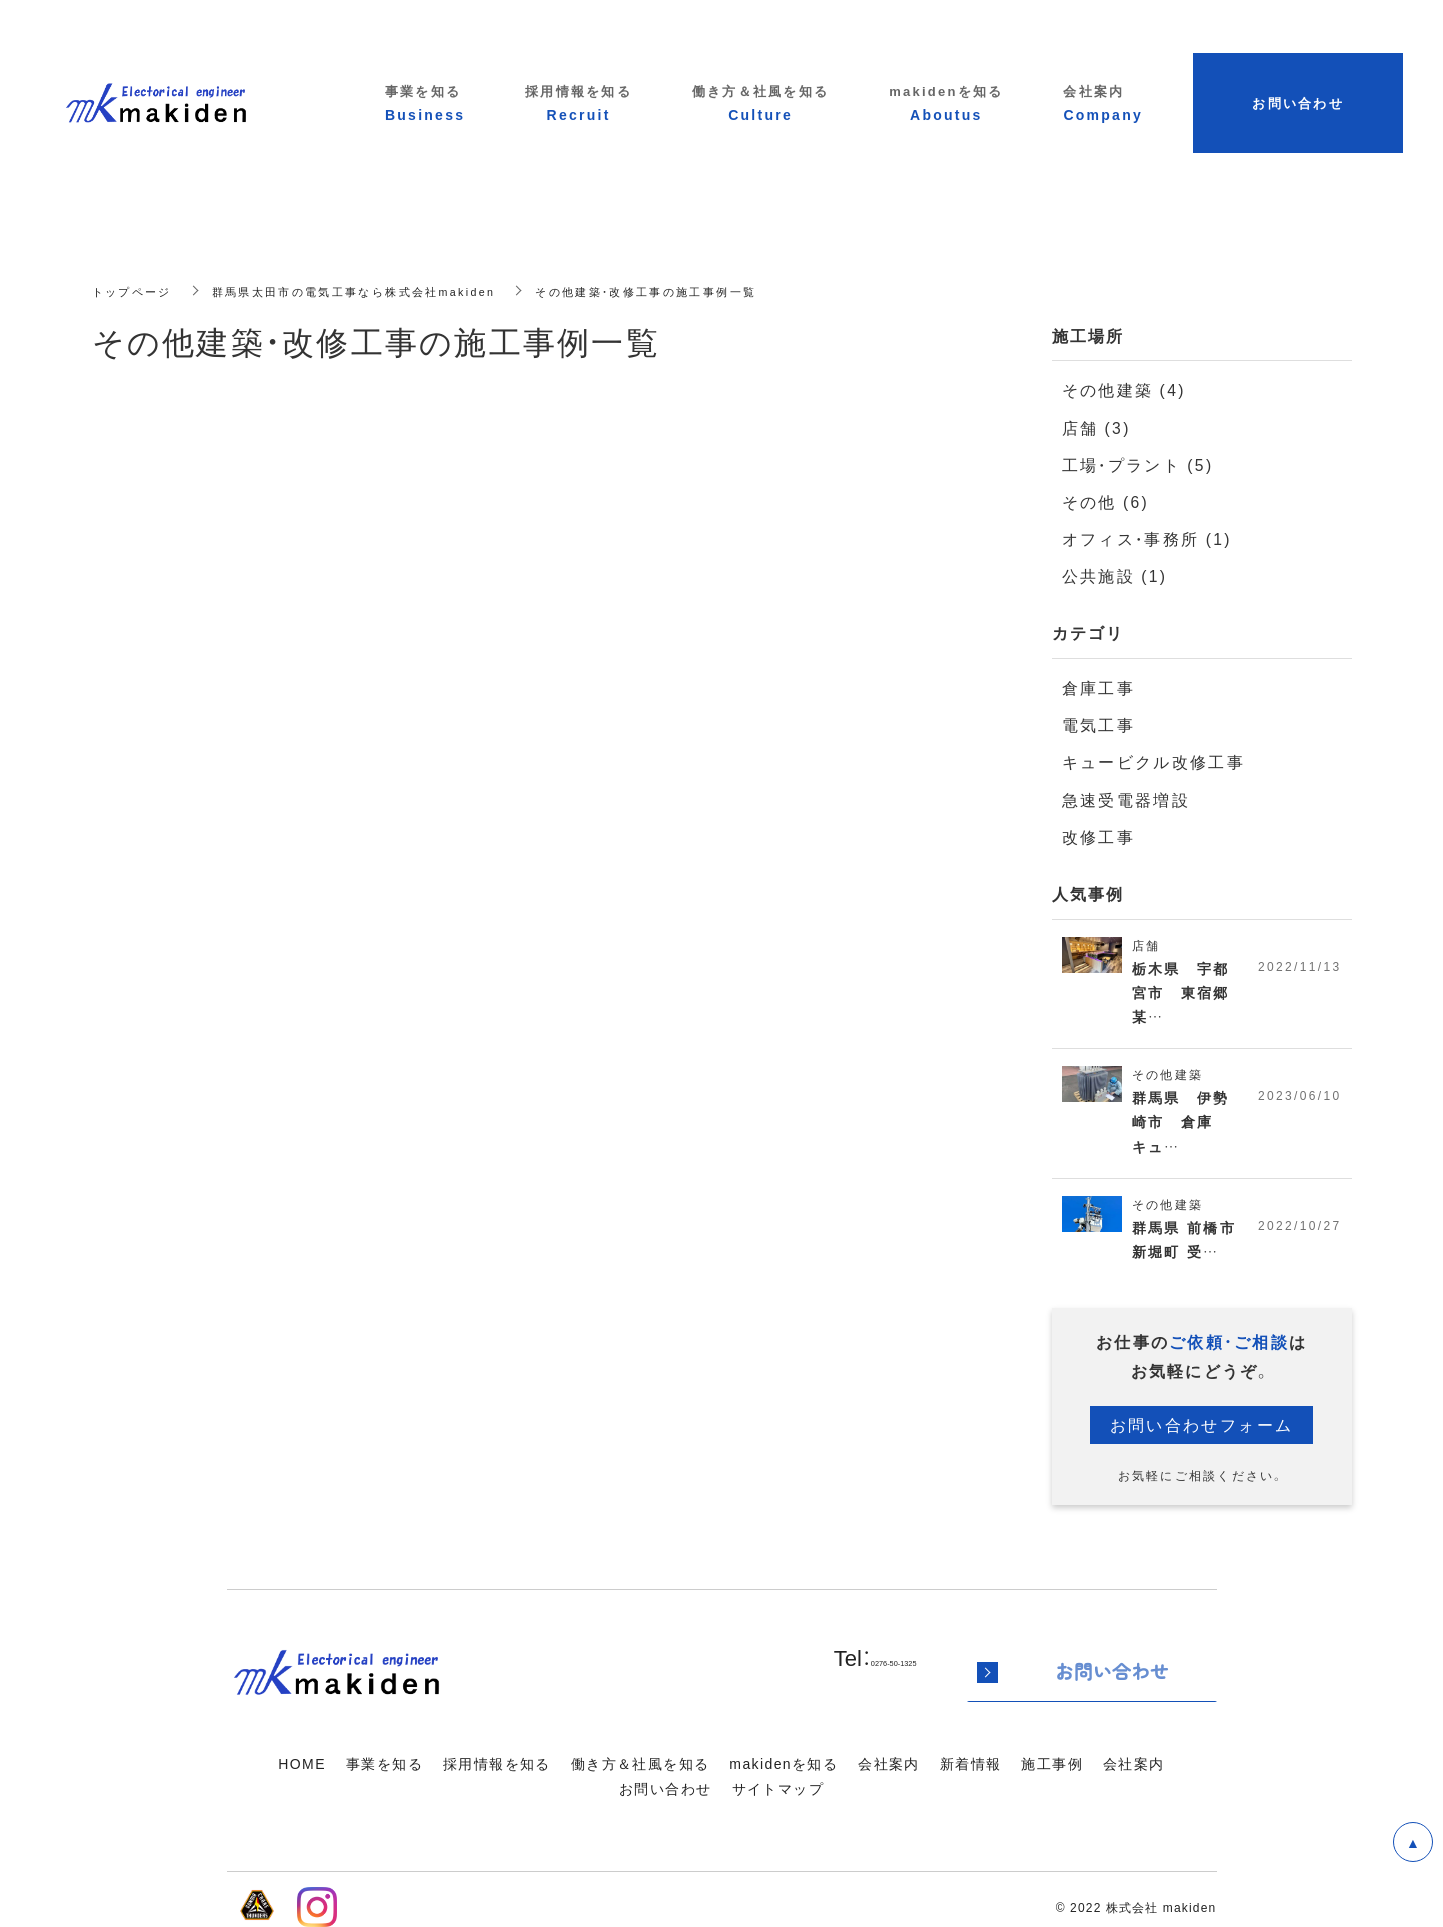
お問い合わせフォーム (1201, 1432)
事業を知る (384, 1763)
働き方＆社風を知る (640, 1763)
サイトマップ (778, 1788)
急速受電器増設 (1122, 797)
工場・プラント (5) (1134, 463)
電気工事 (1096, 723)
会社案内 (889, 1763)
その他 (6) (1103, 500)
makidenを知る (783, 1763)
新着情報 (971, 1763)
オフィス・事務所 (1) (1142, 537)
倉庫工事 (1096, 686)
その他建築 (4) (1121, 389)
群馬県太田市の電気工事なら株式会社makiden (368, 290)
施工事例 (1052, 1763)
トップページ (135, 290)
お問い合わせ (665, 1788)
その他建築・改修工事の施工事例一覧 (678, 290)
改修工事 (1096, 834)
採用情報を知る (497, 1763)
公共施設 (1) (1112, 574)
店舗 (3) (1095, 426)
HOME (302, 1763)
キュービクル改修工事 (1148, 760)
